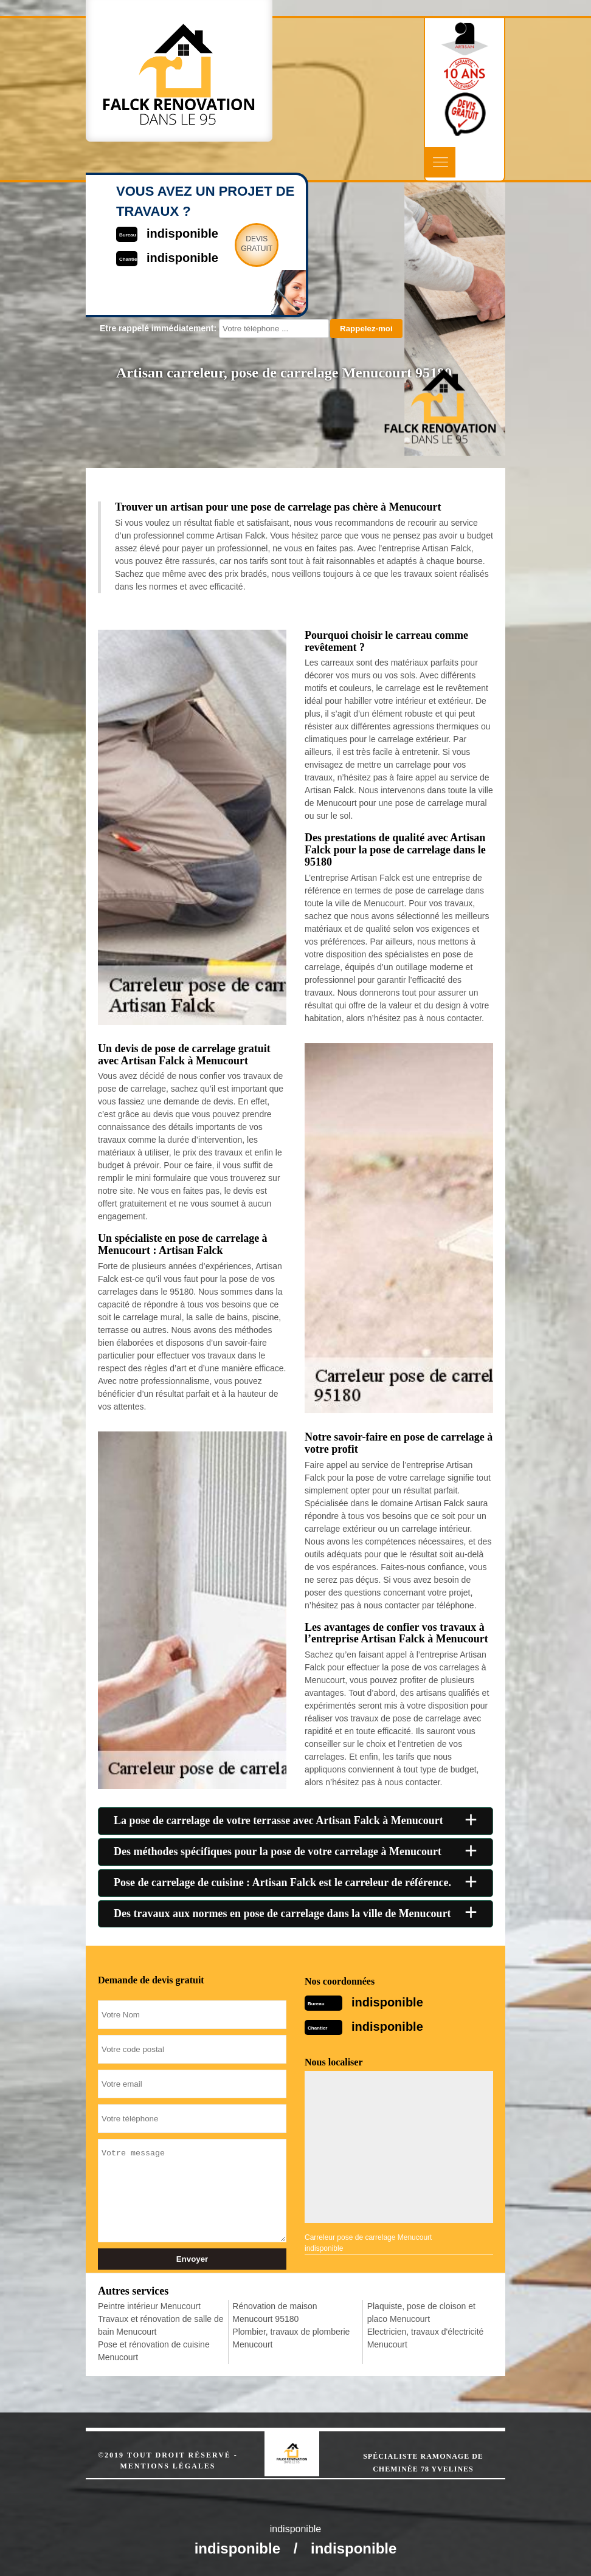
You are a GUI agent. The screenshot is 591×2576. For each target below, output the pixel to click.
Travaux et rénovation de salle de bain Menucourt (161, 2325)
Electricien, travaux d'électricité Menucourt (425, 2338)
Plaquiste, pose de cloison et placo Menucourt (421, 2312)
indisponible (387, 2002)
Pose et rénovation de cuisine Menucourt (154, 2351)
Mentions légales (167, 2466)
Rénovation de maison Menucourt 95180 (274, 2312)
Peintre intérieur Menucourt (149, 2306)
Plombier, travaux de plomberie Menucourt (291, 2338)
